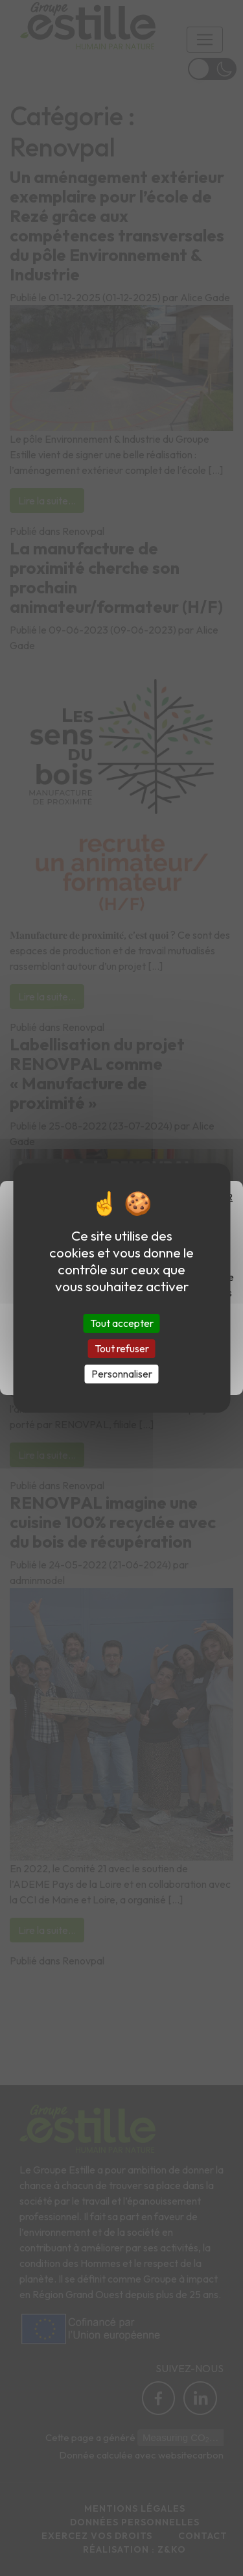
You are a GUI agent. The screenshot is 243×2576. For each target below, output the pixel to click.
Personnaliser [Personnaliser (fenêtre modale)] (121, 1373)
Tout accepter (122, 1322)
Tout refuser (122, 1348)
